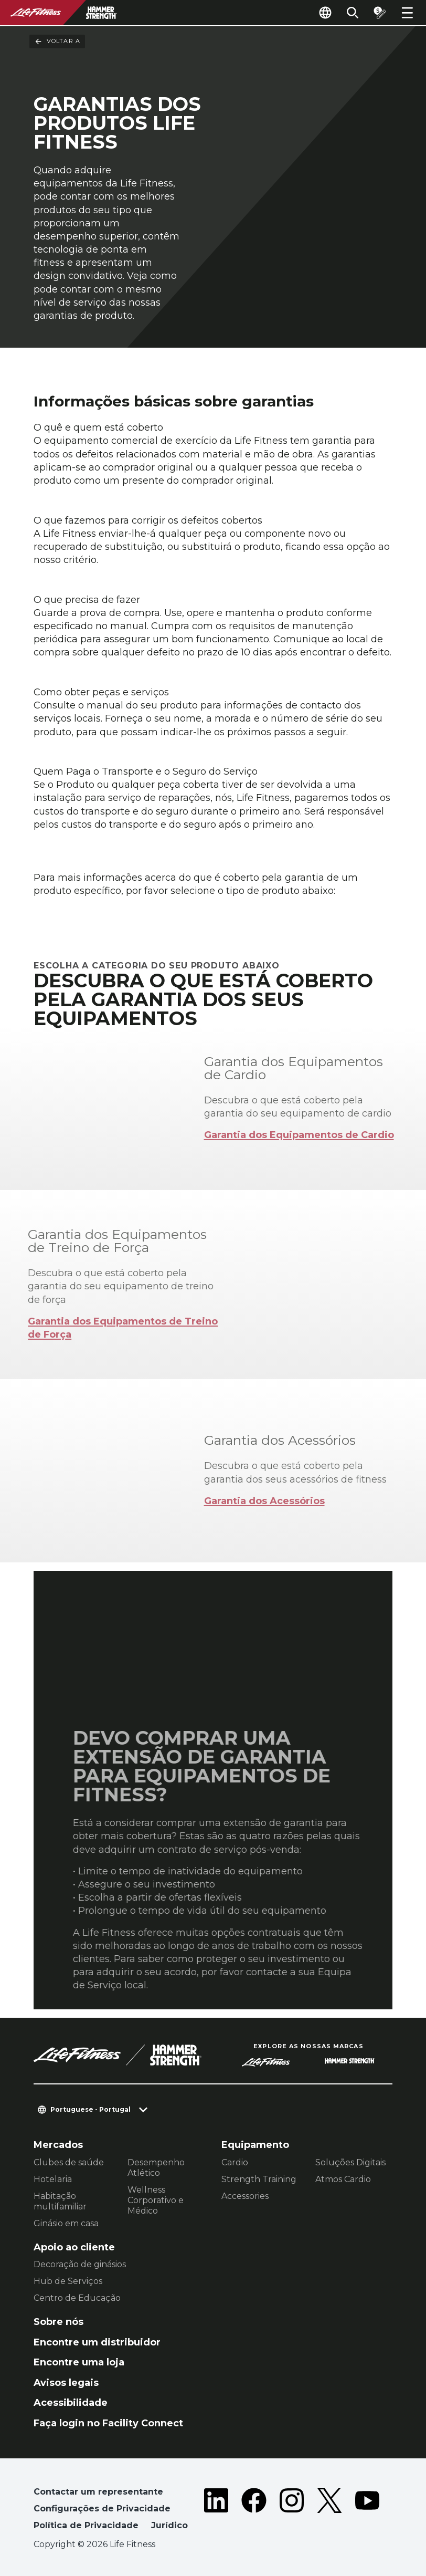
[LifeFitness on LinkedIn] (216, 2511)
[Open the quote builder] (379, 12)
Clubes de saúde (69, 2162)
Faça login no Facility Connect (108, 2423)
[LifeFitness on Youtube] (367, 2511)
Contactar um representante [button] (98, 2492)
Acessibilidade (71, 2402)
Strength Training (258, 2179)
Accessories (245, 2196)
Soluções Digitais (350, 2162)
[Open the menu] (407, 12)
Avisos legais (66, 2383)
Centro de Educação (77, 2298)
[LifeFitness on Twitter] (329, 2511)
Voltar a (57, 41)
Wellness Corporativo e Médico (155, 2200)
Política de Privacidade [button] (86, 2525)
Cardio (234, 2162)
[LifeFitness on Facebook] (254, 2511)
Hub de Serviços (68, 2281)
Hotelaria (53, 2179)
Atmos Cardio (343, 2179)
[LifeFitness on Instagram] (291, 2511)
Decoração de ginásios (80, 2264)
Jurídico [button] (169, 2525)
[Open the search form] (352, 12)
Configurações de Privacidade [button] (102, 2509)
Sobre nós (58, 2322)
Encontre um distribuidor (97, 2342)
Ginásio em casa (66, 2223)
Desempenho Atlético (156, 2167)
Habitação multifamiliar (60, 2201)
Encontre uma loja (79, 2362)
